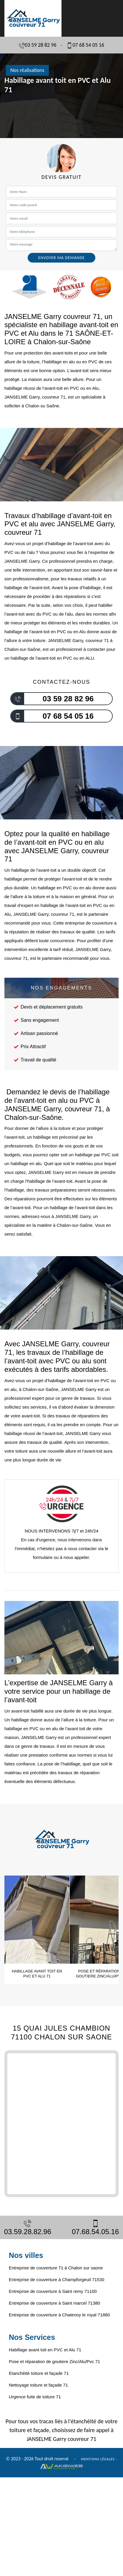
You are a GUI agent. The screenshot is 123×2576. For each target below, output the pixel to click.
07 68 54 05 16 (85, 45)
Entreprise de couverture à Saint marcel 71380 (54, 2303)
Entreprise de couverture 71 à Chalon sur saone (56, 2267)
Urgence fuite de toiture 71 (35, 2396)
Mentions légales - (99, 2459)
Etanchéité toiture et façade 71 (39, 2373)
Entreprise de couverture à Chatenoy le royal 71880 (59, 2314)
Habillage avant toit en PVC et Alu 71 (45, 2349)
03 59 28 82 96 (37, 45)
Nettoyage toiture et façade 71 (38, 2384)
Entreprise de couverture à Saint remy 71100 (53, 2291)
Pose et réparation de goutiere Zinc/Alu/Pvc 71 (54, 2361)
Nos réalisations (27, 70)
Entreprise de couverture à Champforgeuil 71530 (56, 2279)
